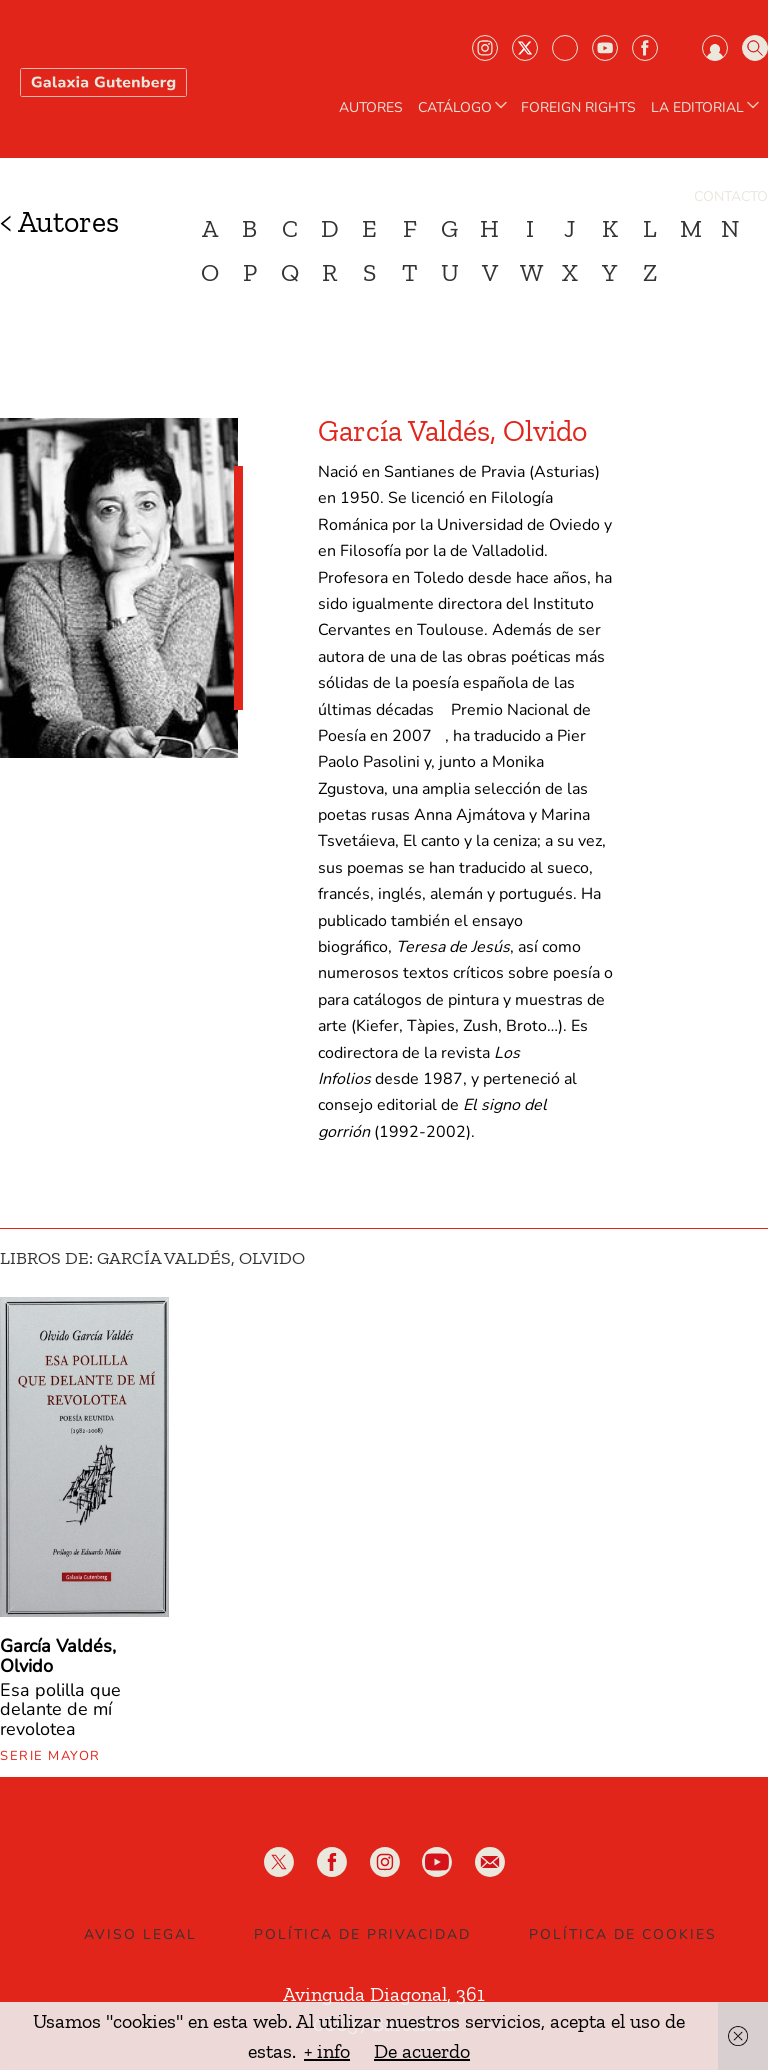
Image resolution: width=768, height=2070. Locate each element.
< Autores (59, 222)
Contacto (731, 197)
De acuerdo (422, 2051)
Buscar (755, 48)
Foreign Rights (578, 108)
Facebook (645, 48)
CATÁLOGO (464, 108)
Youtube (605, 48)
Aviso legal (140, 1934)
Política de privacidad (362, 1934)
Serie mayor (50, 1756)
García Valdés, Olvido (58, 1656)
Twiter (525, 48)
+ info (327, 2051)
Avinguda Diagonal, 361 (384, 1994)
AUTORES (371, 108)
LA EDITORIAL (707, 108)
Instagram (485, 48)
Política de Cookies (623, 1934)
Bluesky (565, 48)
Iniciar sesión (715, 48)
